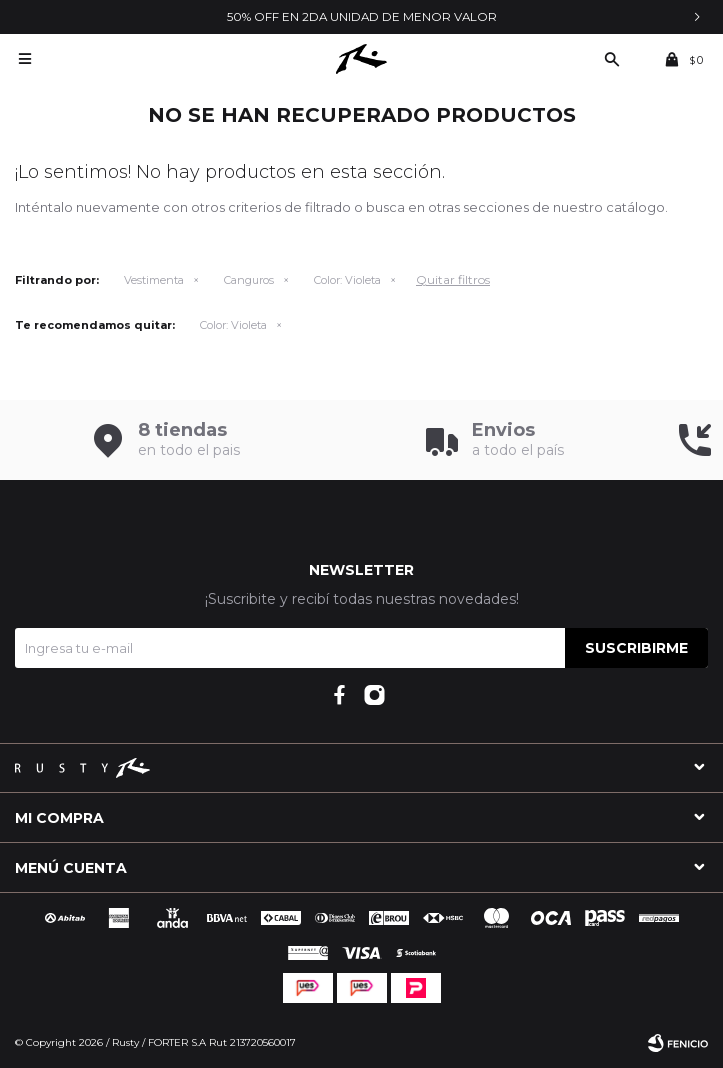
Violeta (347, 280)
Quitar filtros (453, 279)
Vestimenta (154, 280)
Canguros (249, 280)
